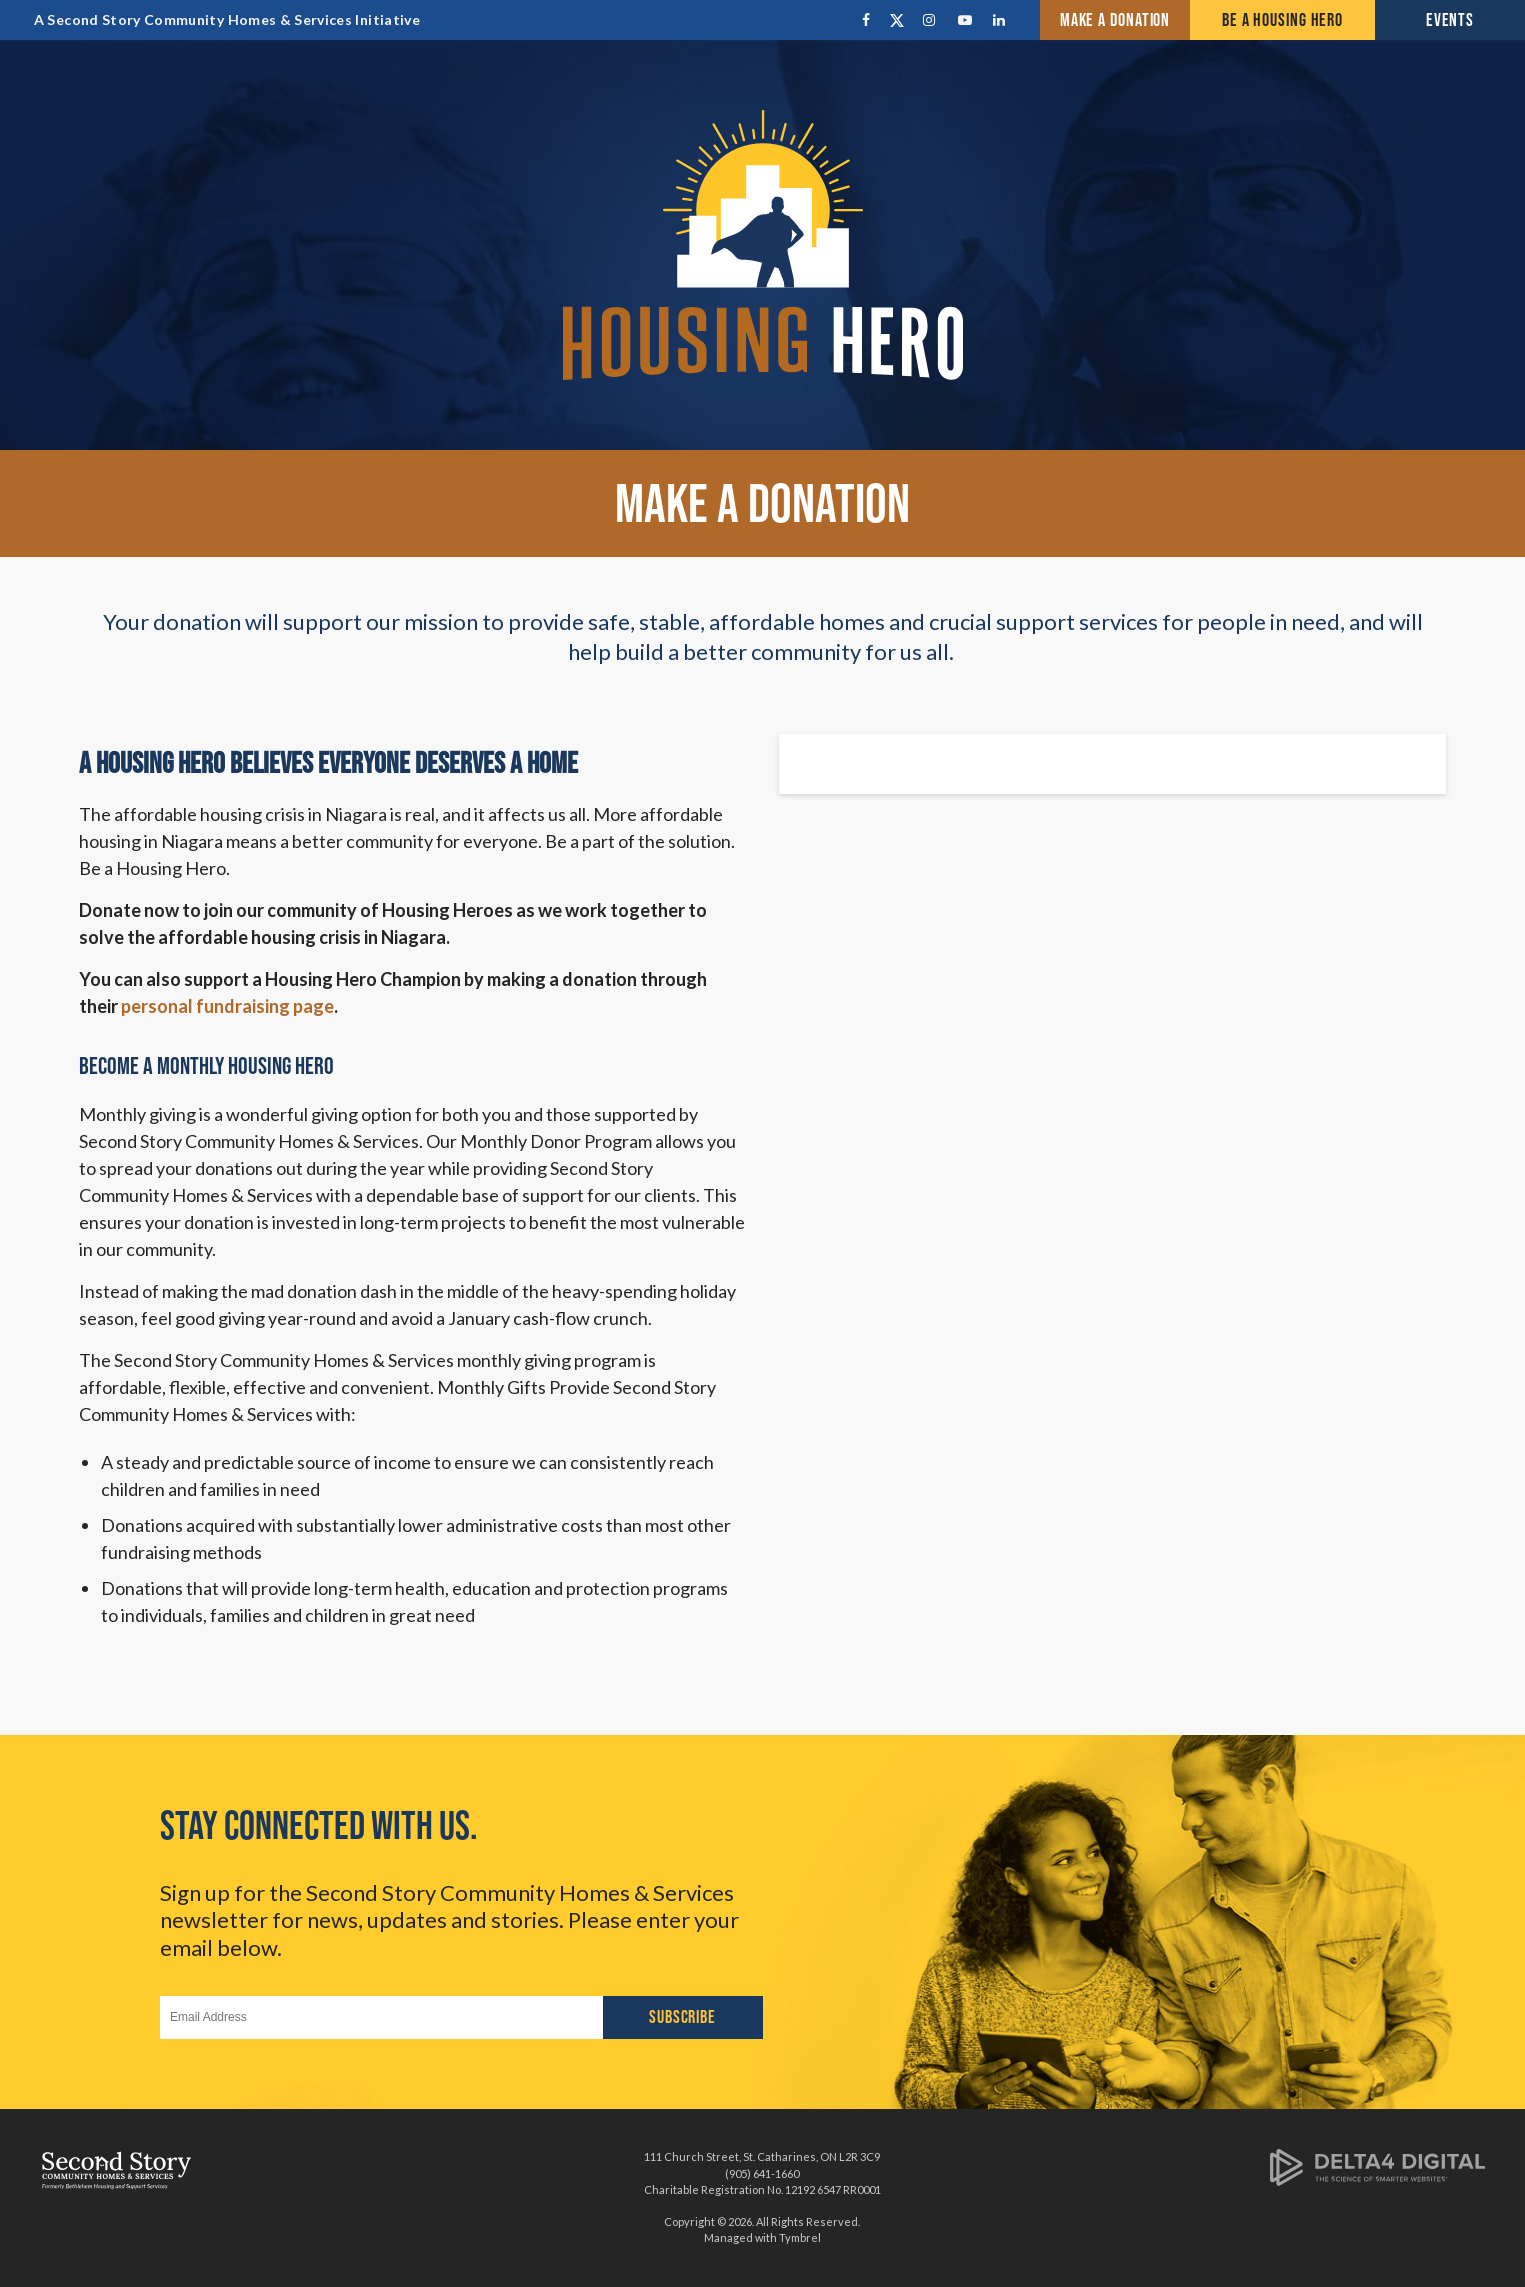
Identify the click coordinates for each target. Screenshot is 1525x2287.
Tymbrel (800, 2237)
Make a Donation (1115, 20)
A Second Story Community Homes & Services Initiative (227, 19)
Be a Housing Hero (1282, 20)
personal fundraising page (227, 1006)
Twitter (900, 20)
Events (1450, 20)
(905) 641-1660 (762, 2173)
